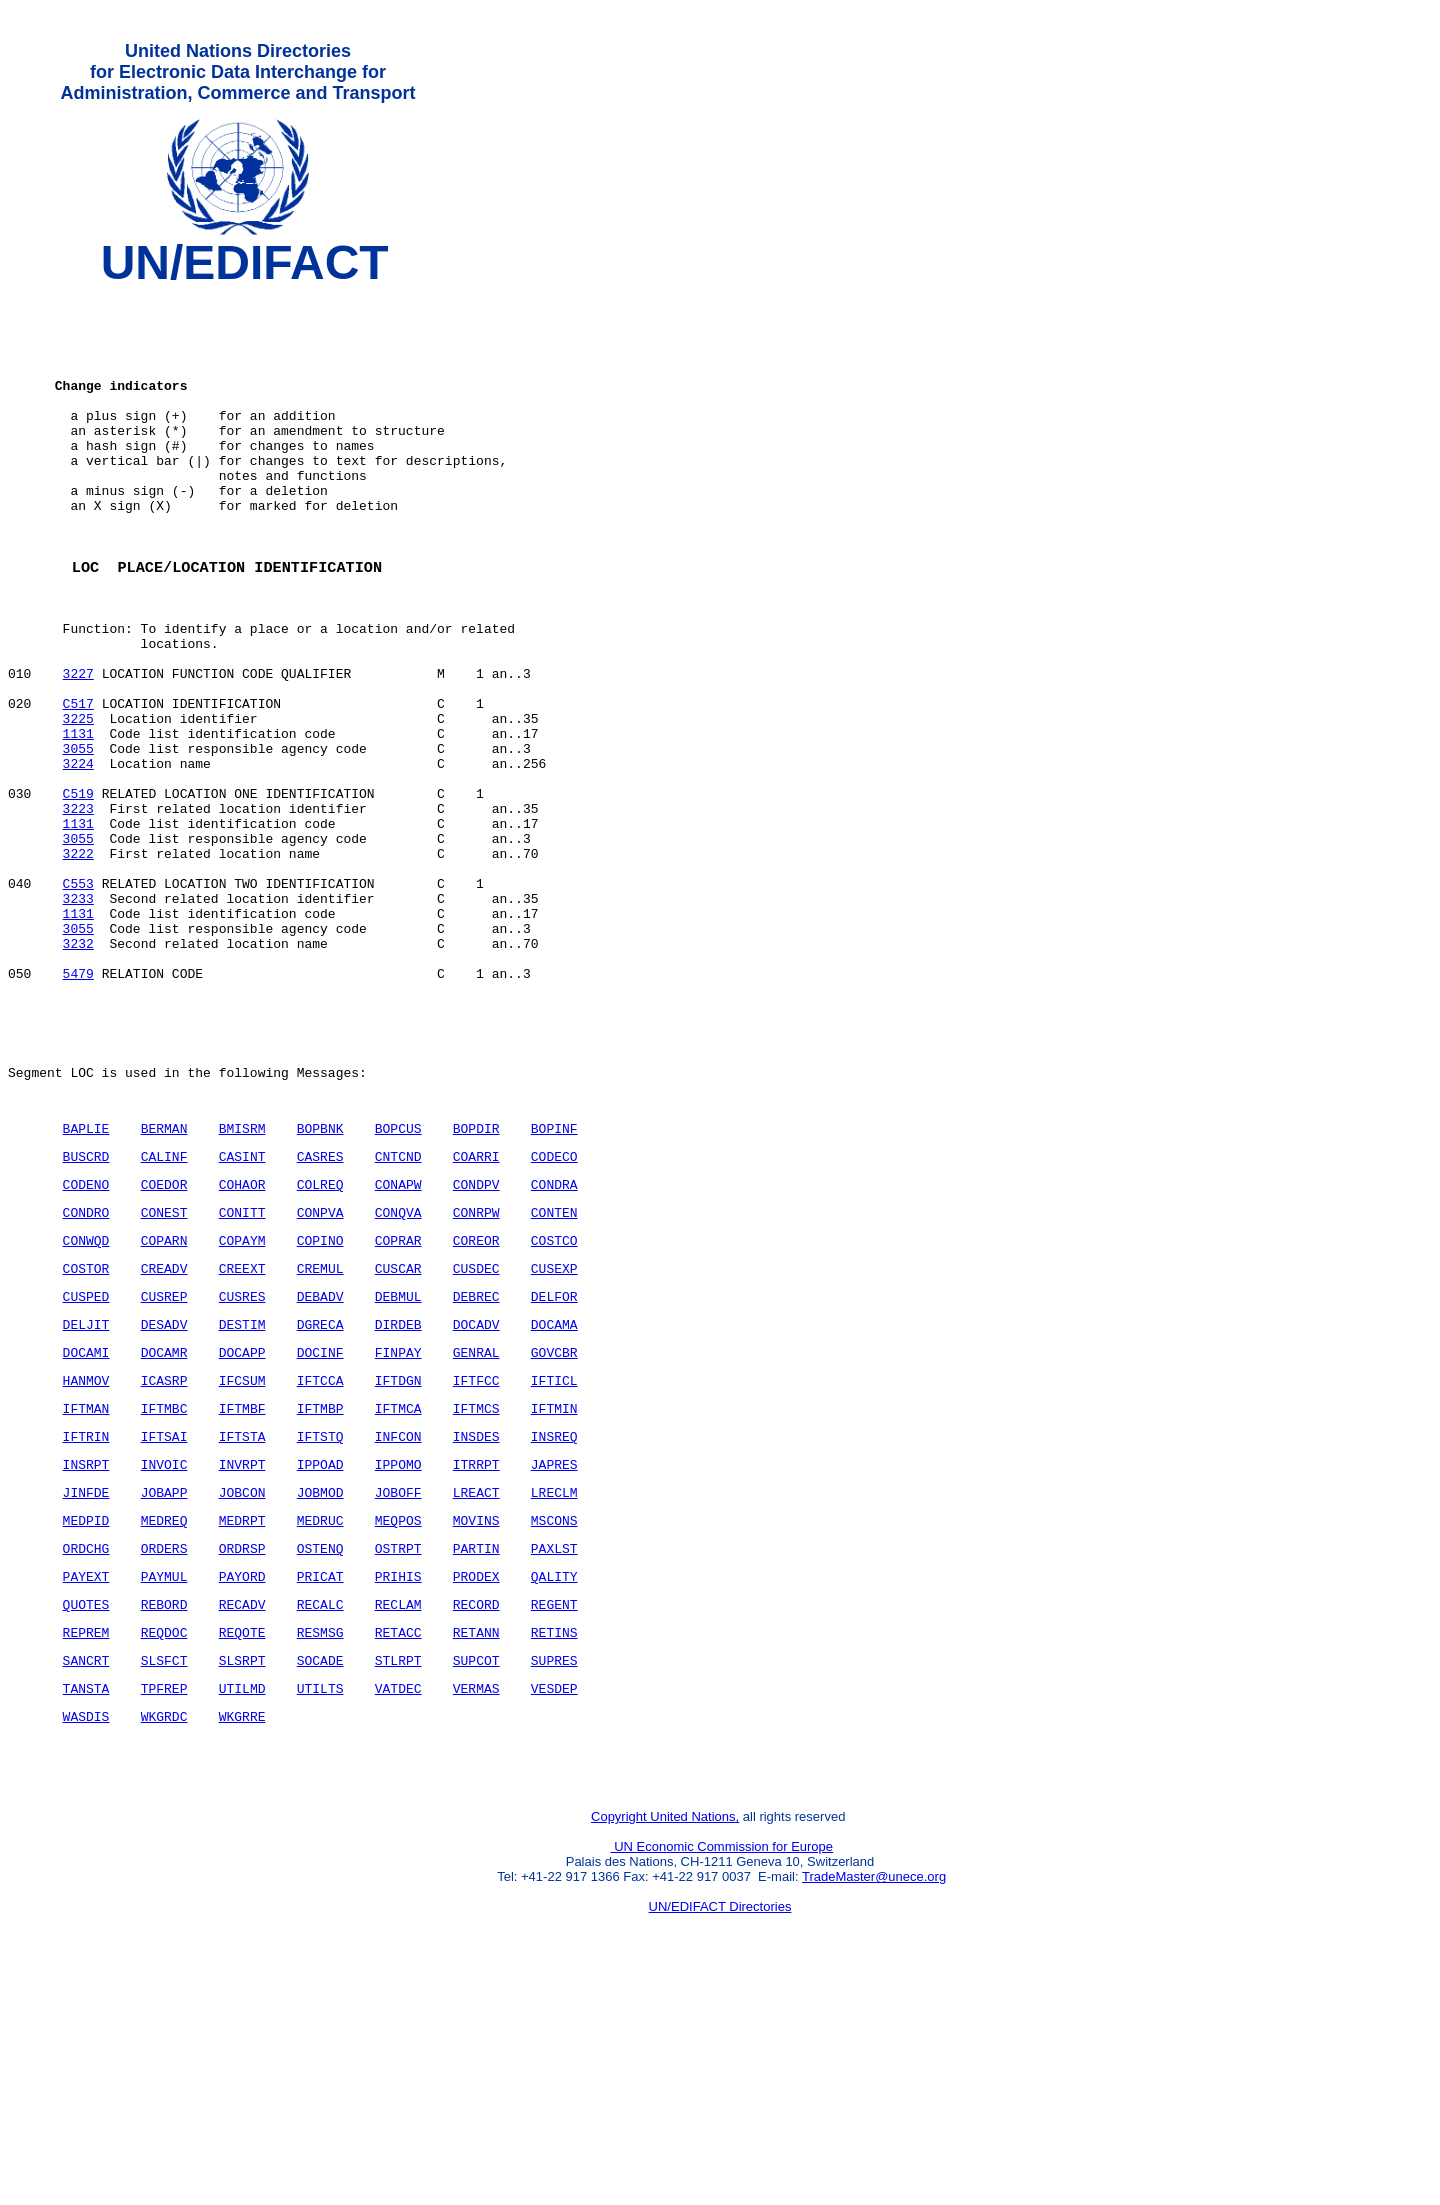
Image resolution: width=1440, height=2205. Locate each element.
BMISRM (242, 1280)
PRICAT (320, 1776)
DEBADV (320, 1466)
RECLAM (398, 1807)
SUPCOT (476, 1869)
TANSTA (86, 1900)
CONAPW (398, 1342)
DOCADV (476, 1497)
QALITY (554, 1776)
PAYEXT (86, 1776)
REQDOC (164, 1838)
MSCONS (554, 1714)
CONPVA (320, 1373)
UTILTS (320, 1900)
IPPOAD (320, 1652)
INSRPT (86, 1652)
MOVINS (476, 1714)
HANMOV (86, 1559)
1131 (78, 819)
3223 (78, 909)
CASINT (242, 1311)
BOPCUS (398, 1280)
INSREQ (554, 1621)
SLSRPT (242, 1869)
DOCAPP (242, 1528)
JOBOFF (398, 1683)
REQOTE (242, 1838)
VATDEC (398, 1900)
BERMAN (164, 1280)
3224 (78, 855)
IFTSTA (242, 1621)
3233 (78, 1017)
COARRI (476, 1311)
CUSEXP (554, 1435)
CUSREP (164, 1466)
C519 (78, 891)
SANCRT (86, 1869)
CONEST (164, 1373)
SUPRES (554, 1869)
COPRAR (398, 1404)
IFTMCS (476, 1590)
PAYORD (242, 1776)
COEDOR (164, 1342)
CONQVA (398, 1373)
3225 (78, 801)
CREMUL (320, 1435)
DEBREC (476, 1466)
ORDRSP (242, 1745)
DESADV (164, 1497)
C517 (78, 783)
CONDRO (86, 1373)
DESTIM (242, 1497)
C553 (78, 999)
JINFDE (86, 1683)
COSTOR (86, 1435)
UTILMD (242, 1900)
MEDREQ (164, 1714)
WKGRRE (242, 1931)
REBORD (164, 1807)
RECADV (242, 1807)
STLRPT (398, 1869)
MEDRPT (242, 1714)
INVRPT (242, 1652)
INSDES (476, 1621)
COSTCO (554, 1404)
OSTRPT (398, 1745)
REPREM (86, 1838)
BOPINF (554, 1280)
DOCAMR (164, 1528)
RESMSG (320, 1838)
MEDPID (86, 1714)
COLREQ (320, 1342)
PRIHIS (398, 1776)
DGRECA (320, 1497)
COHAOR (242, 1342)
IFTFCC (476, 1559)
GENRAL (476, 1528)
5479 (78, 1107)
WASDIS (86, 1931)
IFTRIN (86, 1621)
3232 (78, 1071)
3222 (78, 963)
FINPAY (398, 1528)
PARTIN (476, 1745)
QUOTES (86, 1807)
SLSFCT (164, 1869)
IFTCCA (320, 1559)
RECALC (320, 1807)
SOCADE (320, 1869)
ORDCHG (86, 1745)
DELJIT (86, 1497)
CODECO (554, 1311)
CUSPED (86, 1466)
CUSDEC (476, 1435)
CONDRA (554, 1342)
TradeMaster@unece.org (874, 2100)
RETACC (398, 1838)
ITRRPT (476, 1652)
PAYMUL (164, 1776)
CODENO (86, 1342)
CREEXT (242, 1435)
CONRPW (476, 1373)
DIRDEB (398, 1497)
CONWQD (86, 1404)
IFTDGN (398, 1559)
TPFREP (164, 1900)
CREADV (164, 1435)
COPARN (164, 1404)
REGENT (554, 1807)
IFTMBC (164, 1590)
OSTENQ (320, 1745)
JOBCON (242, 1683)
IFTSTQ (320, 1621)
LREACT (476, 1683)
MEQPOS (398, 1714)
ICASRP (164, 1559)
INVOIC (164, 1652)
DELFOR (554, 1466)
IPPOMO (398, 1652)
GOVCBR (554, 1528)
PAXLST (554, 1745)
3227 (78, 747)
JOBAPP (164, 1683)
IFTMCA (398, 1590)
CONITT (242, 1373)
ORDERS (164, 1745)
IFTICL (554, 1559)
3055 (78, 837)
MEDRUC (320, 1714)
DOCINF (320, 1528)
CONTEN (554, 1373)
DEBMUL (398, 1466)
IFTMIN (554, 1590)
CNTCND (398, 1311)
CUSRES (242, 1466)
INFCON (398, 1621)
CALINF (164, 1311)
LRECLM (554, 1683)
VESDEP (554, 1900)
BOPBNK (320, 1280)
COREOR (476, 1404)
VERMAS (476, 1900)
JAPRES (554, 1652)
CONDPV (476, 1342)
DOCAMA (554, 1497)
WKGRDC (164, 1931)
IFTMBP (320, 1590)
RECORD (476, 1807)
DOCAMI (86, 1528)
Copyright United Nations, (665, 2040)
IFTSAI (164, 1621)
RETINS (554, 1838)
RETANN (476, 1838)
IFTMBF (242, 1590)
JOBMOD (320, 1683)
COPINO (320, 1404)
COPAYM (242, 1404)
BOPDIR (476, 1280)
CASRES (320, 1311)
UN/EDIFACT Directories (720, 2130)
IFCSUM (242, 1559)
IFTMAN (86, 1590)
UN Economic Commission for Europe (722, 2070)
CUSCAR (398, 1435)
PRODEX (476, 1776)
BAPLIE (86, 1280)
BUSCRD (86, 1311)
